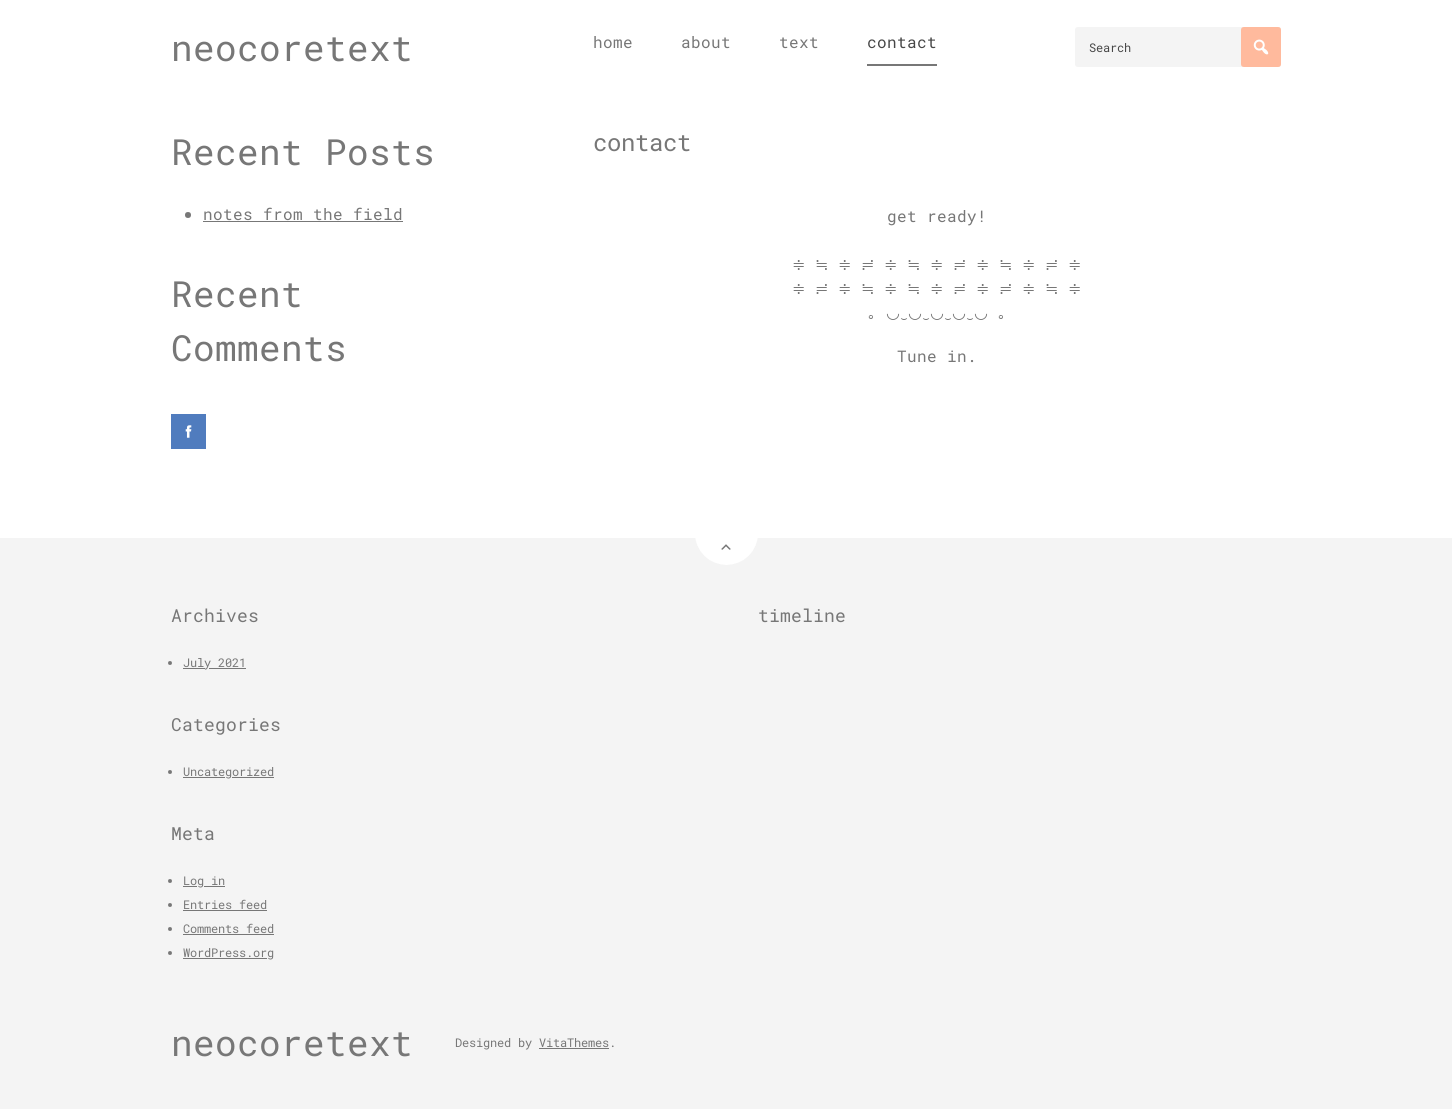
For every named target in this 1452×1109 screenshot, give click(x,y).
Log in (204, 880)
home (613, 41)
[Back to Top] (726, 533)
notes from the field (303, 213)
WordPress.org (228, 952)
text (799, 41)
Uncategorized (228, 771)
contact (902, 41)
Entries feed (225, 904)
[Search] (1261, 47)
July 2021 (214, 662)
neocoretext (292, 47)
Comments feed (228, 928)
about (706, 41)
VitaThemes (574, 1042)
